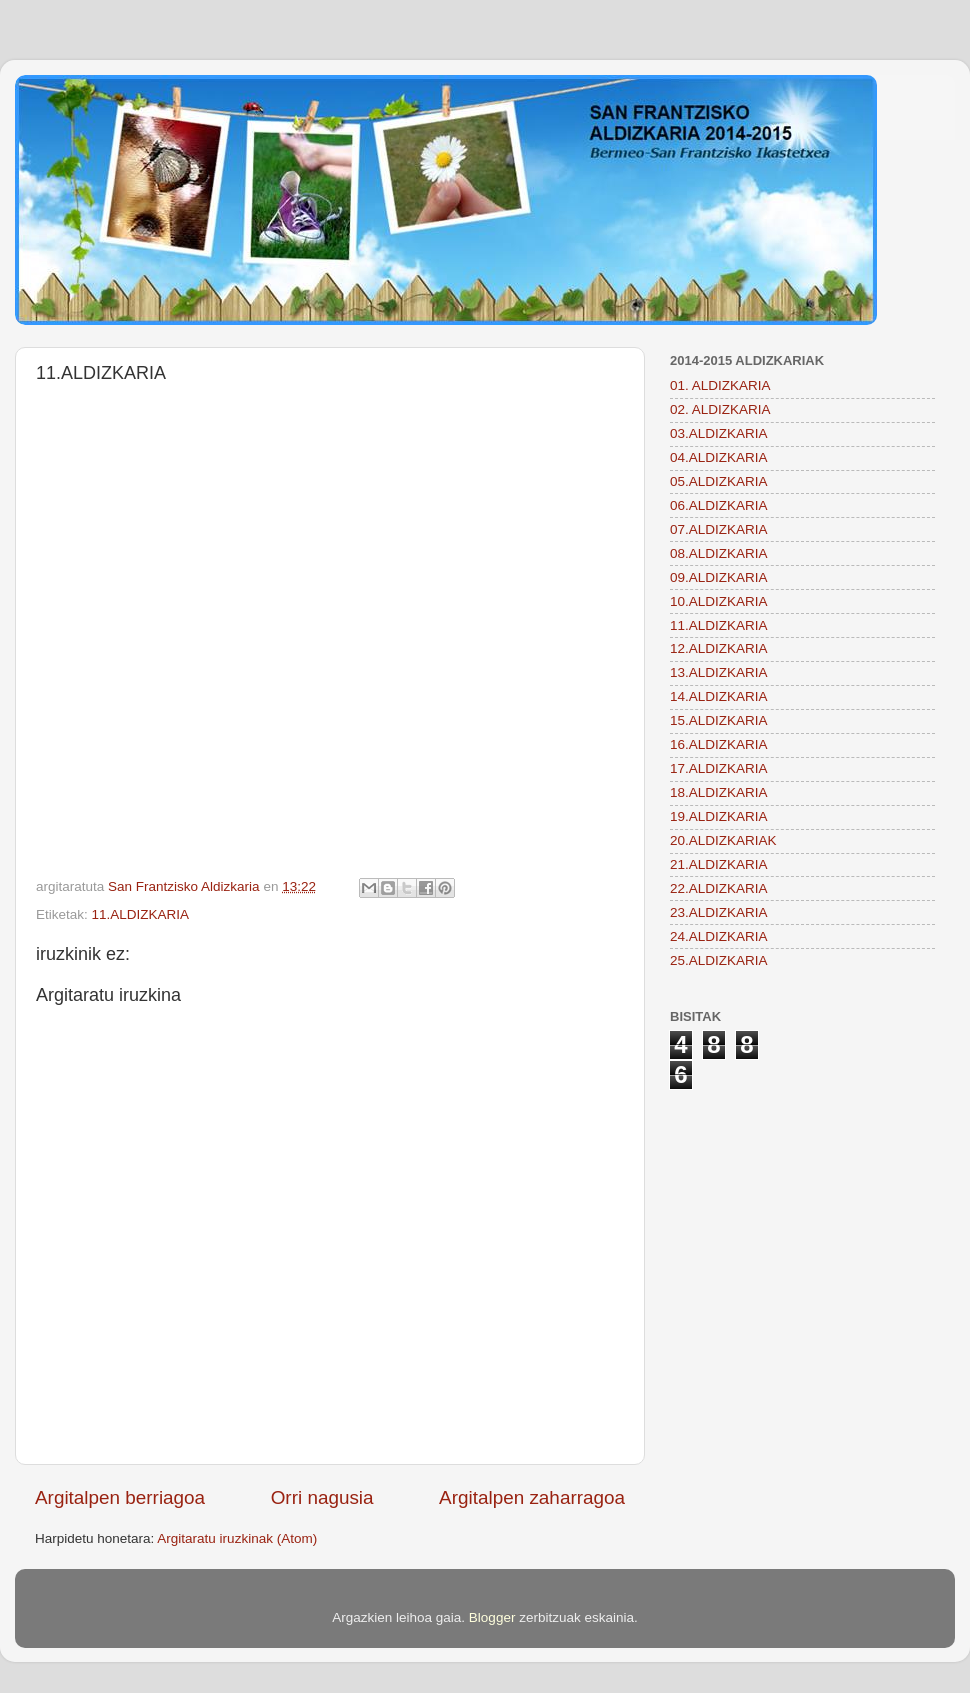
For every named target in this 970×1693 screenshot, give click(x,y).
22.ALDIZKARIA (719, 888)
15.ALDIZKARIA (719, 720)
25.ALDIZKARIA (719, 960)
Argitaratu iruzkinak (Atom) (237, 1538)
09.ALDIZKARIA (719, 577)
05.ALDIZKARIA (719, 481)
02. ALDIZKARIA (720, 409)
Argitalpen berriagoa (120, 1497)
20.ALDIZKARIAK (723, 840)
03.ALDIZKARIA (719, 433)
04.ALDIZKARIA (719, 457)
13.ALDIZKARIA (719, 672)
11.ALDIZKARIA (141, 914)
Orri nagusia (322, 1497)
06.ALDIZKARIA (719, 505)
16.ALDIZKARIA (719, 744)
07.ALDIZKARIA (719, 529)
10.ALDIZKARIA (719, 601)
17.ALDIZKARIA (719, 768)
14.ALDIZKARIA (719, 696)
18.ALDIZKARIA (719, 792)
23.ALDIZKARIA (719, 912)
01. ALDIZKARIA (720, 385)
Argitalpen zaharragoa (532, 1497)
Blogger (492, 1617)
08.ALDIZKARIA (719, 553)
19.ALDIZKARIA (719, 816)
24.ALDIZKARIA (719, 936)
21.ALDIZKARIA (719, 864)
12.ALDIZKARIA (719, 648)
